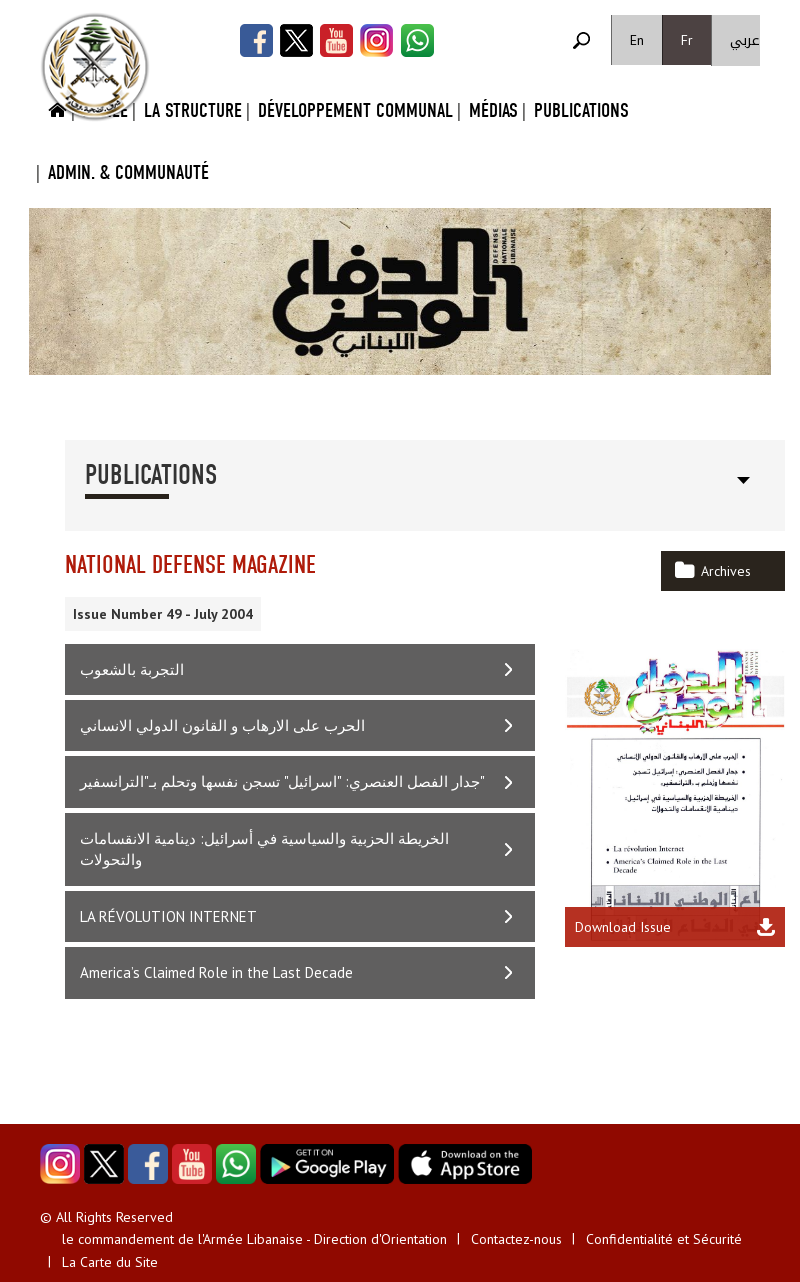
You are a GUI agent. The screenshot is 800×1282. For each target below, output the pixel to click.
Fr (687, 40)
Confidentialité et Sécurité (664, 1239)
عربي (745, 40)
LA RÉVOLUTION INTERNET (168, 916)
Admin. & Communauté (128, 172)
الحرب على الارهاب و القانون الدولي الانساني (222, 725)
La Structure (193, 110)
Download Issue (623, 927)
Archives (726, 571)
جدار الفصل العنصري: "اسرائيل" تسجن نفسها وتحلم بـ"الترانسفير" (282, 781)
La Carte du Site (110, 1262)
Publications (581, 110)
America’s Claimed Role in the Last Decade (216, 972)
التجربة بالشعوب (132, 669)
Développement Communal (355, 110)
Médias (493, 110)
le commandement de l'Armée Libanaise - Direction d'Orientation (254, 1239)
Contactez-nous (516, 1239)
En (637, 40)
